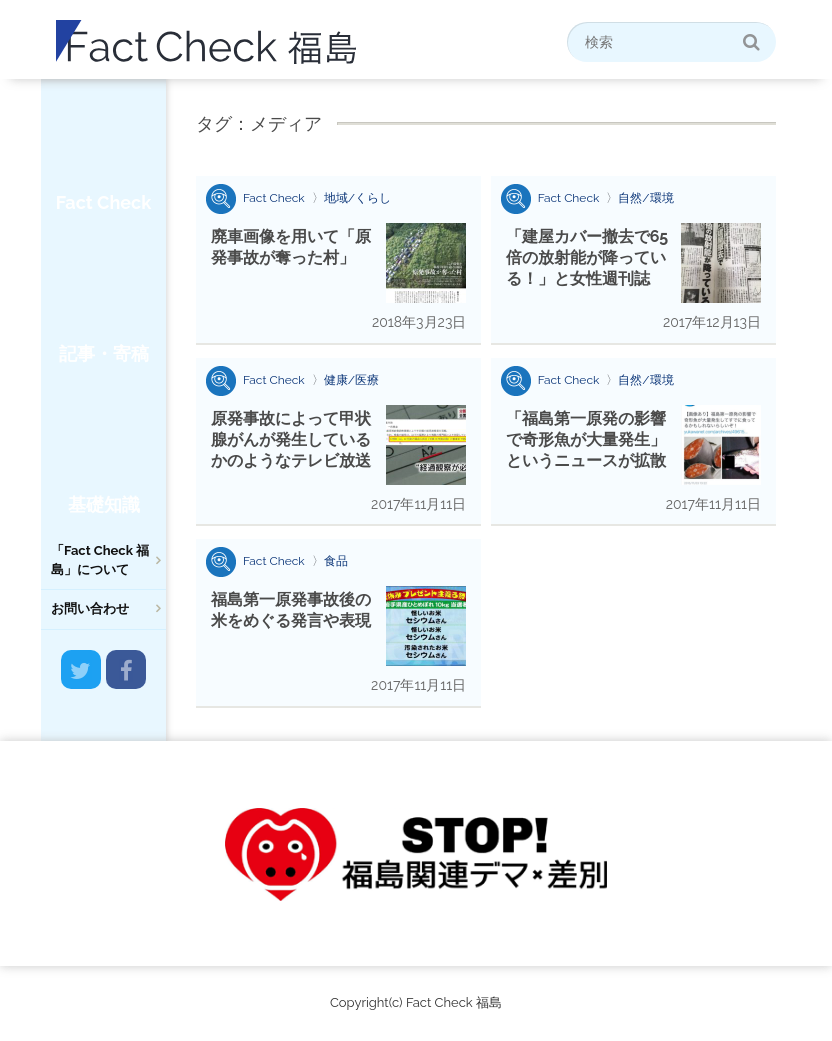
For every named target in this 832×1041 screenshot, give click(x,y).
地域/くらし (357, 198)
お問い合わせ (90, 608)
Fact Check (103, 202)
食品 (336, 561)
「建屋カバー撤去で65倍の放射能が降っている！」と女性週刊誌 (587, 257)
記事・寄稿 (104, 353)
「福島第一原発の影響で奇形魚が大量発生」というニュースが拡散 (586, 439)
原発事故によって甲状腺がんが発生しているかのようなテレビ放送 (291, 439)
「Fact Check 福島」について (100, 560)
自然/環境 (645, 198)
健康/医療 (351, 380)
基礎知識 (104, 504)
